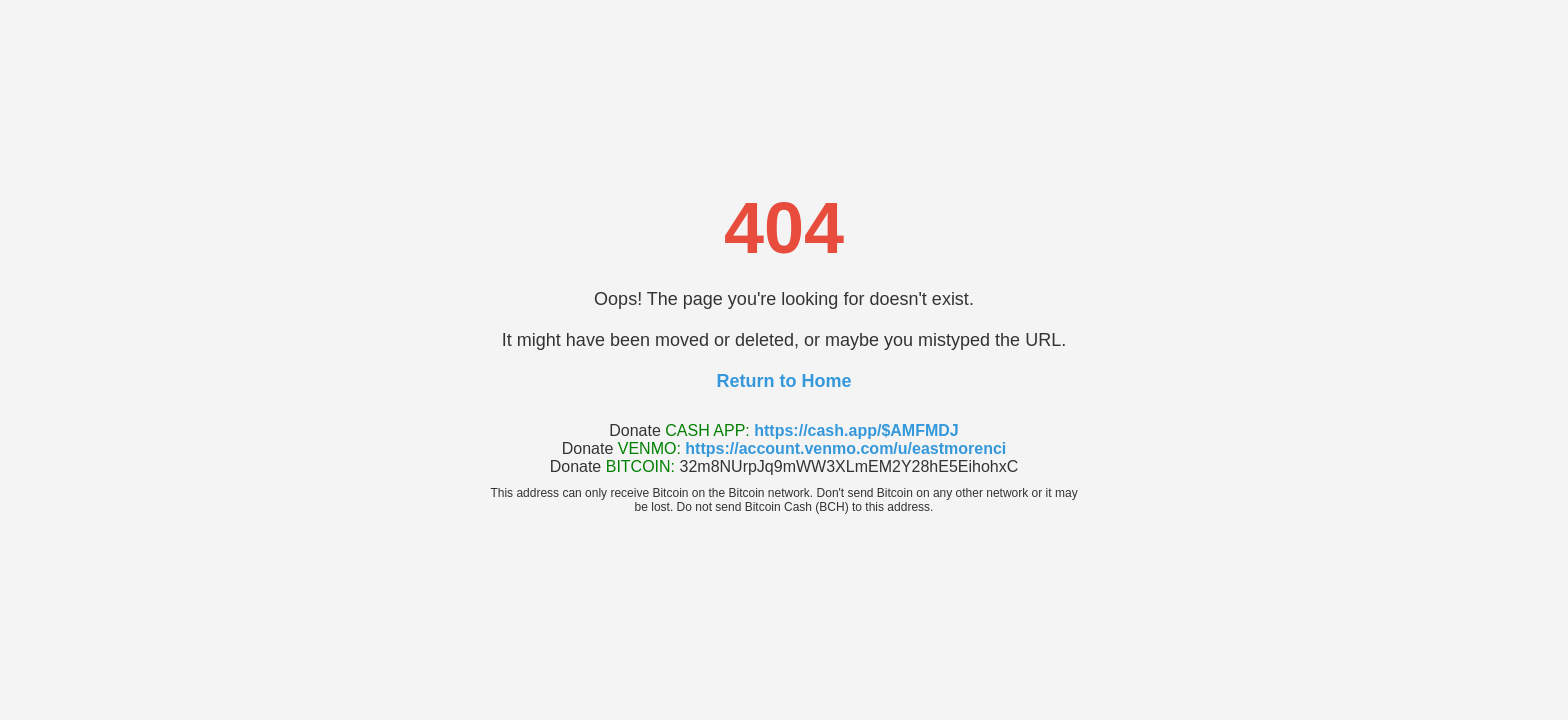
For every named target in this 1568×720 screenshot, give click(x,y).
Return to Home (784, 381)
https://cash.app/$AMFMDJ (856, 430)
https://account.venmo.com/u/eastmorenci (845, 448)
